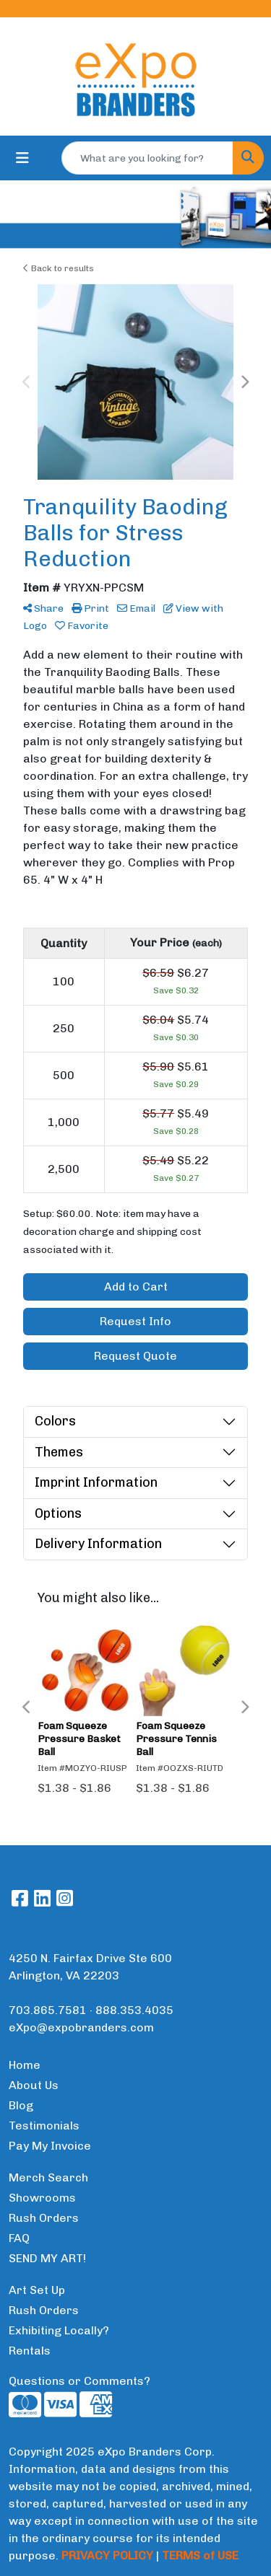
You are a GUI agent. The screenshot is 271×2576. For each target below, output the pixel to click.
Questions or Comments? (79, 2381)
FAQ (19, 2238)
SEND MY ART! (47, 2258)
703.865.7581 (48, 2010)
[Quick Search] (147, 158)
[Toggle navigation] (22, 158)
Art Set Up (37, 2290)
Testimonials (44, 2125)
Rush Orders (44, 2218)
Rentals (30, 2350)
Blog (21, 2105)
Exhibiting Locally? (59, 2330)
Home (24, 2065)
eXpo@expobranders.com (81, 2027)
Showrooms (42, 2197)
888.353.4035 (134, 2010)
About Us (34, 2085)
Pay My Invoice (50, 2146)
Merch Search (48, 2177)
